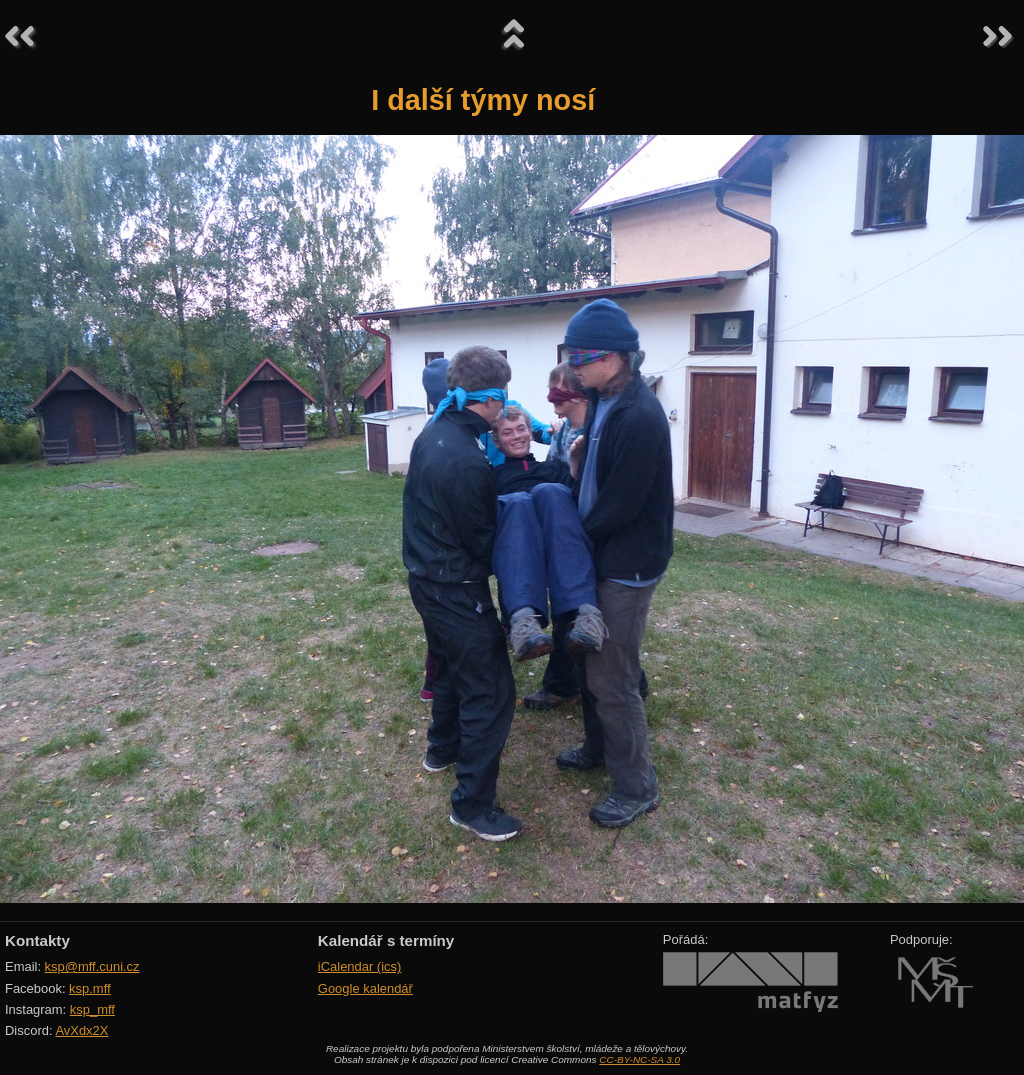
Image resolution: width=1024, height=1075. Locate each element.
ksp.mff (90, 988)
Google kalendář (365, 988)
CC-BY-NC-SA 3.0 (639, 1059)
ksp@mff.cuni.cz (92, 966)
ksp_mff (92, 1009)
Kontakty (37, 940)
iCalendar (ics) (360, 966)
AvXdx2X (81, 1030)
